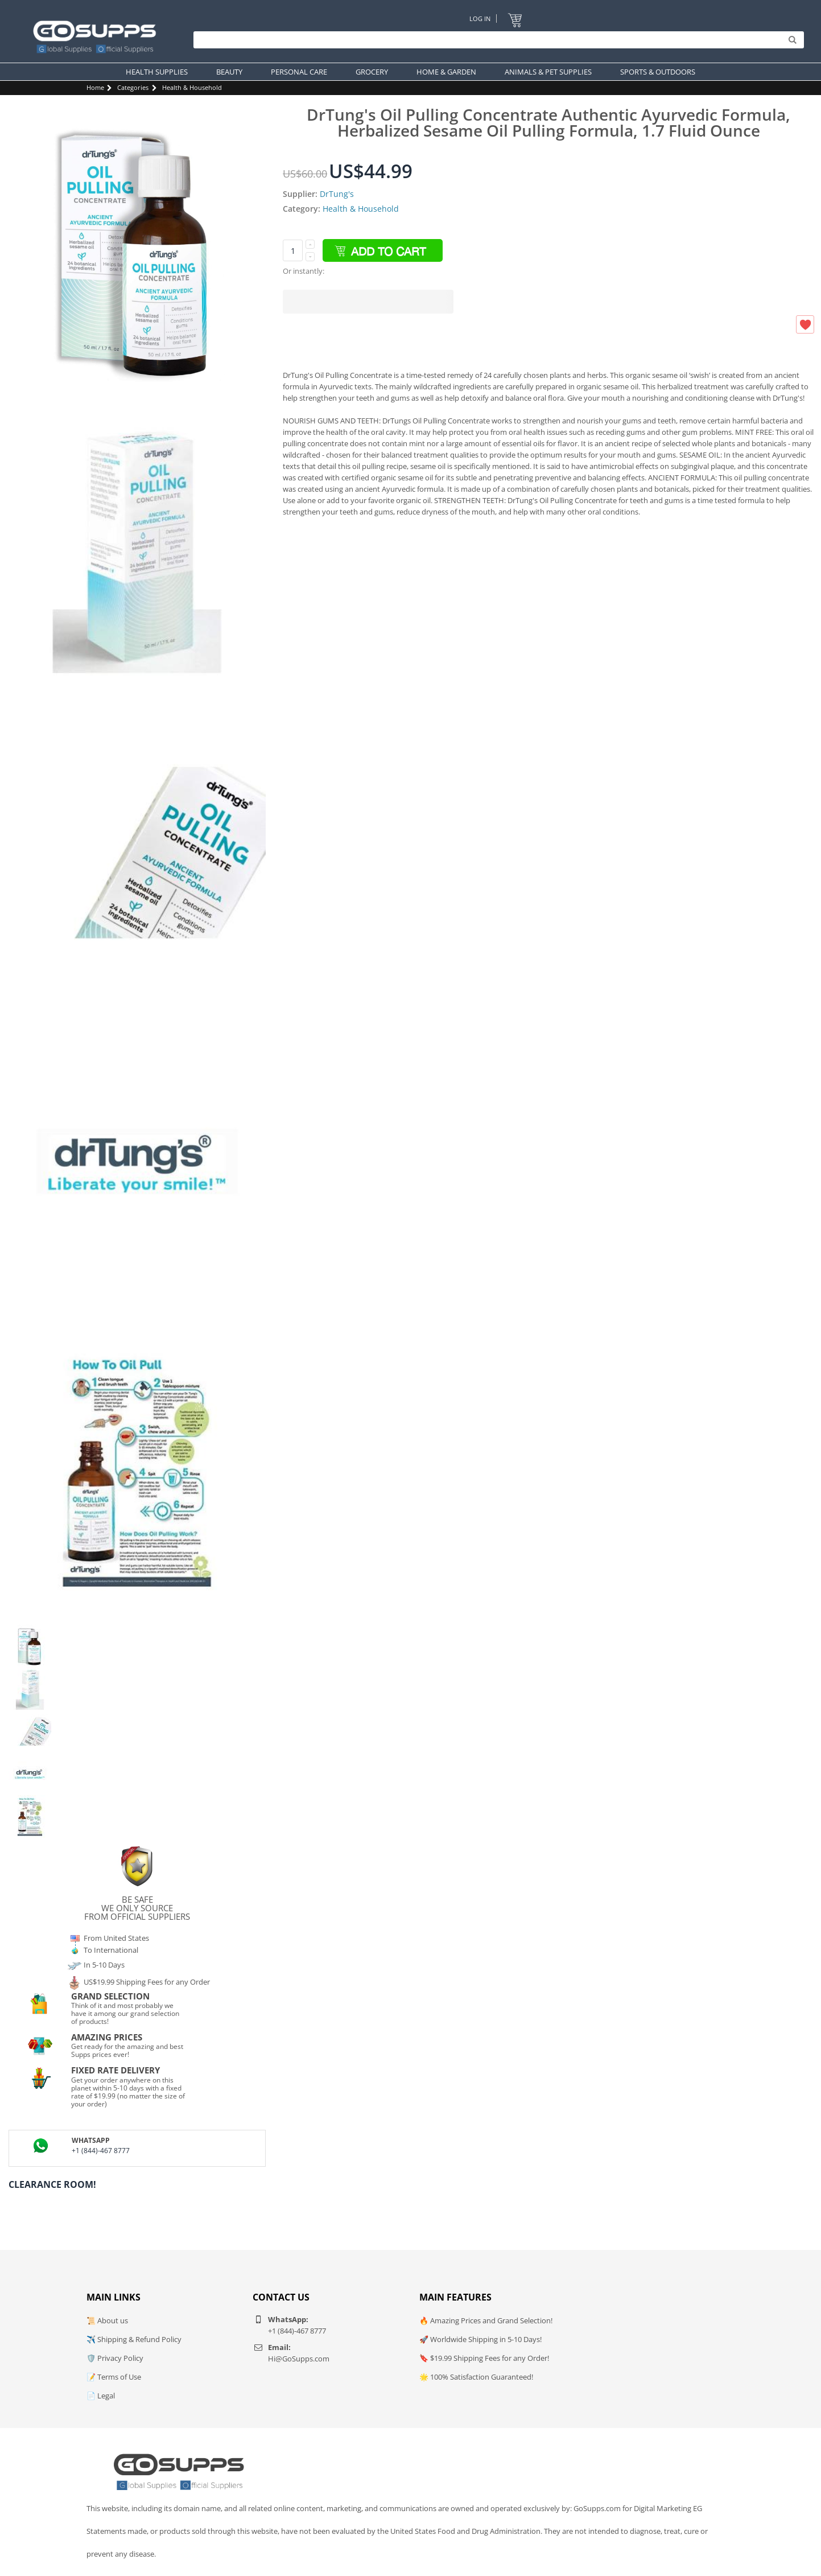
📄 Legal (100, 2395)
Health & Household (192, 87)
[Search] (495, 39)
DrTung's (337, 193)
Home (95, 87)
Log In (479, 18)
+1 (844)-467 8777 (101, 2150)
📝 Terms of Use (113, 2377)
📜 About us (107, 2320)
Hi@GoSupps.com (298, 2358)
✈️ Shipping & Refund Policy (133, 2339)
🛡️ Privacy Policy (114, 2358)
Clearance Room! (52, 2184)
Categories (132, 87)
